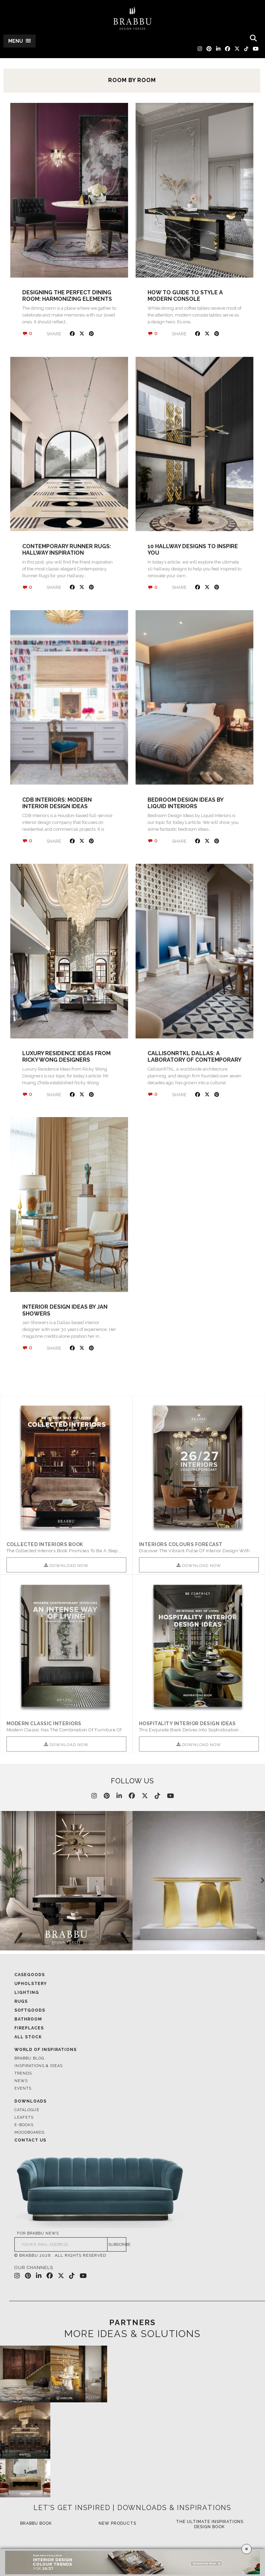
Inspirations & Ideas (38, 2066)
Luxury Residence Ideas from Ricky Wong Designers (66, 1056)
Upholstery (30, 1984)
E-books (24, 2125)
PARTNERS (132, 2323)
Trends (23, 2074)
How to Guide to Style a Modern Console (185, 295)
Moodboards (29, 2133)
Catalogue (26, 2110)
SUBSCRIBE (117, 2245)
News (21, 2081)
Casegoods (29, 1975)
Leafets (24, 2118)
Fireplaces (29, 2028)
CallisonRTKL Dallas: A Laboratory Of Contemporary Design (194, 1060)
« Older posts (27, 1383)
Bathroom (28, 2019)
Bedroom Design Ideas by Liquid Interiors (185, 803)
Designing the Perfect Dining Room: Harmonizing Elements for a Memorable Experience (67, 299)
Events (22, 2089)
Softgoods (29, 2011)
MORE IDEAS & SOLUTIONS (132, 2334)
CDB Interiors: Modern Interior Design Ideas (57, 803)
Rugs (21, 2002)
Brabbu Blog (29, 2059)
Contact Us (30, 2140)
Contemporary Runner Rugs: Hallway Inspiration (66, 549)
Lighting (26, 1993)
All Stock (28, 2037)
